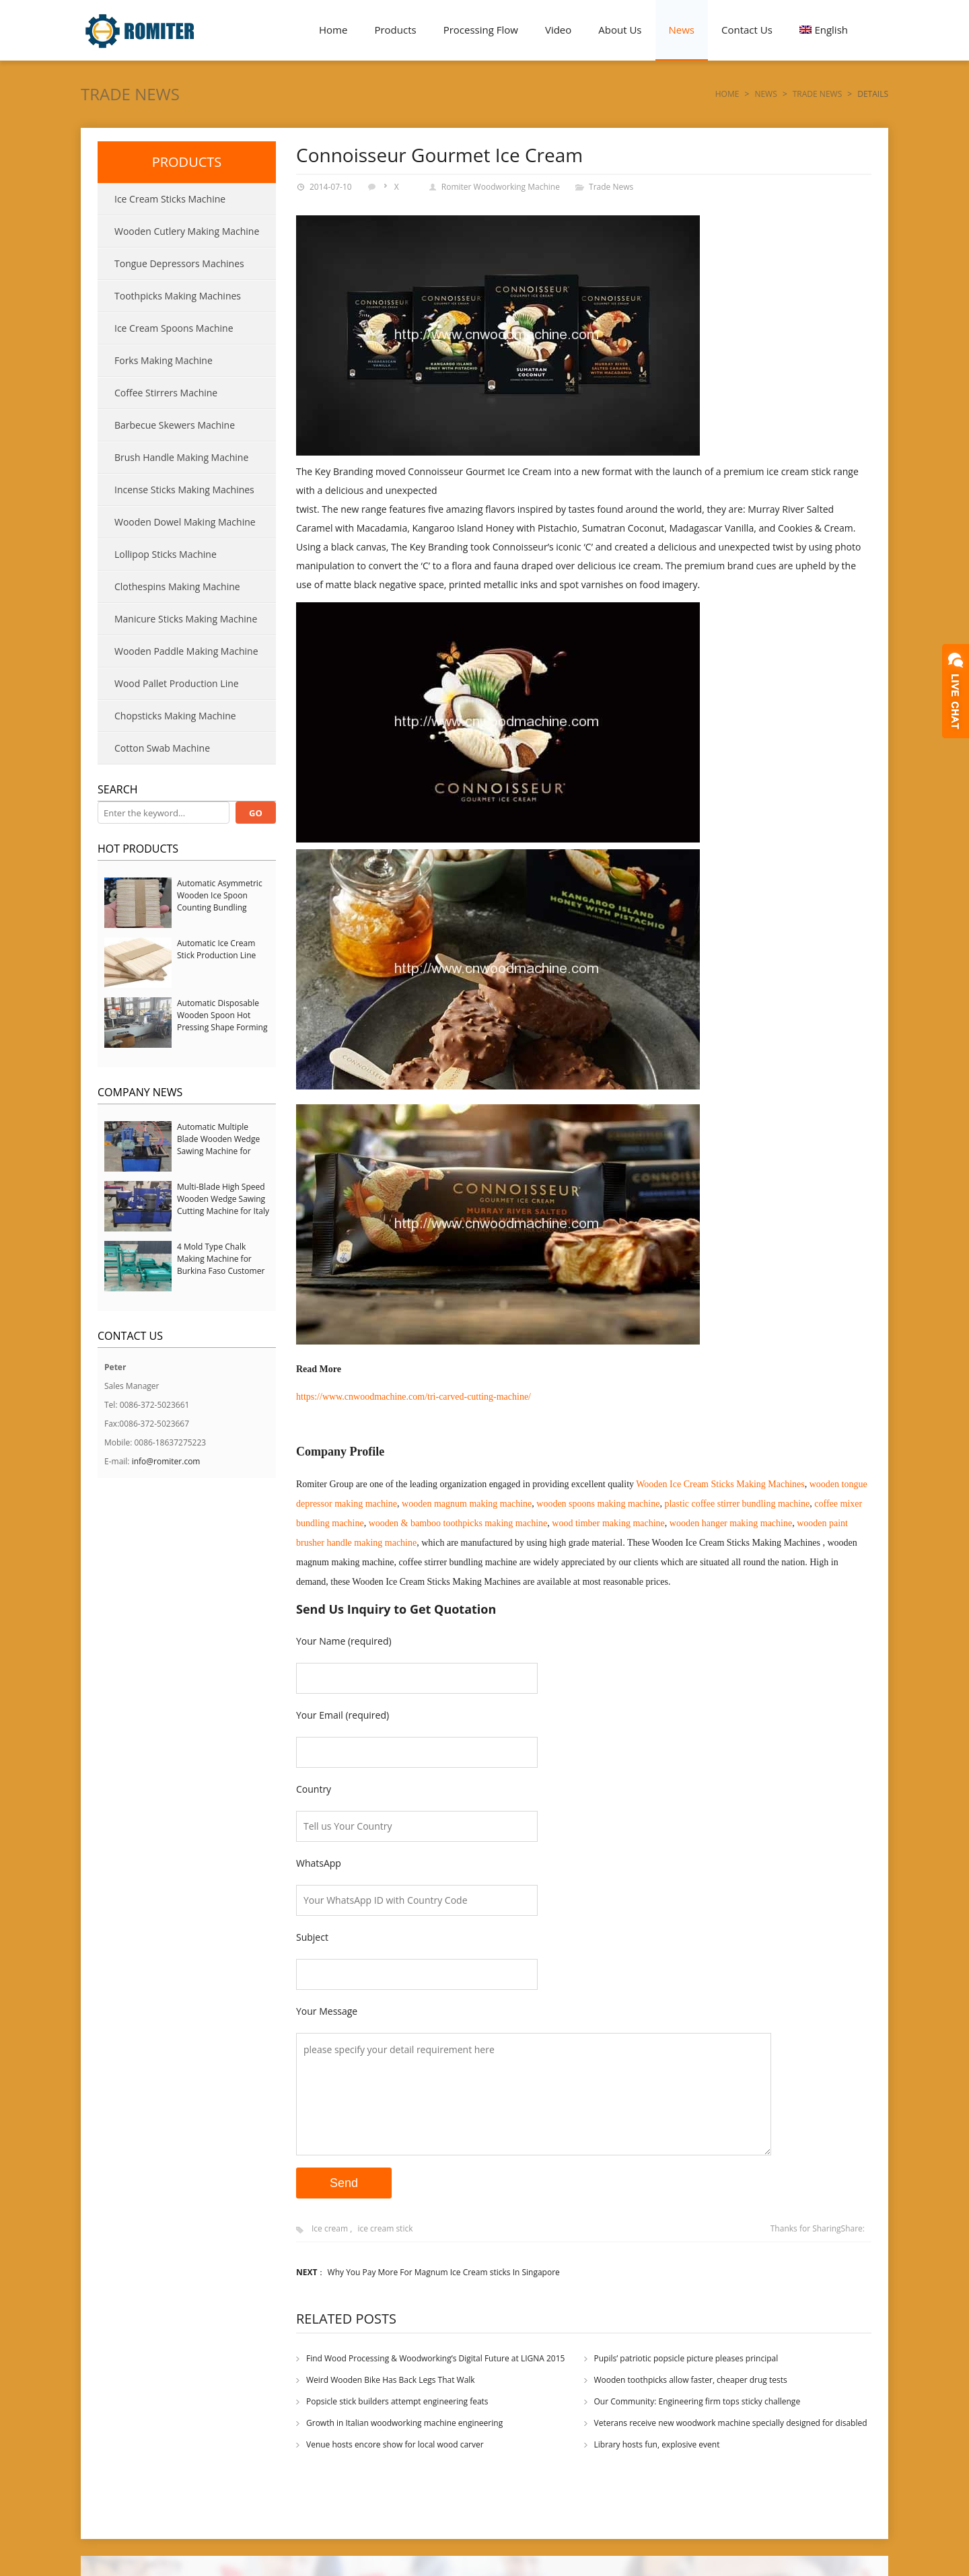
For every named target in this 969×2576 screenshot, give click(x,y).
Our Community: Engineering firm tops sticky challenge (697, 2401)
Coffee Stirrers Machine (165, 392)
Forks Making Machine (163, 360)
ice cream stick (384, 2228)
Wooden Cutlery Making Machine (186, 231)
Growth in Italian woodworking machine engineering (404, 2423)
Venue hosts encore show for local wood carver (395, 2444)
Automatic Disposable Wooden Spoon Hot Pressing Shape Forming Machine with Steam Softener (222, 1027)
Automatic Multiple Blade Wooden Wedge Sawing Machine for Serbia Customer (218, 1145)
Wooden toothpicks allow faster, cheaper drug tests (690, 2380)
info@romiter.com (166, 1461)
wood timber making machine (608, 1523)
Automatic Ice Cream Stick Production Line (216, 949)
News (682, 29)
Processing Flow (480, 29)
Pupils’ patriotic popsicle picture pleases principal (686, 2358)
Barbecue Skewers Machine (174, 425)
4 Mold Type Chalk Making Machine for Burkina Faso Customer (220, 1259)
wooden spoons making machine (597, 1504)
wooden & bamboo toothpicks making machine (458, 1523)
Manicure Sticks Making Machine (185, 618)
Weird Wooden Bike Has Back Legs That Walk (390, 2380)
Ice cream (330, 2228)
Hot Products (138, 848)
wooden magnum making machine (467, 1504)
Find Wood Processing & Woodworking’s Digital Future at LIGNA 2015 (435, 2358)
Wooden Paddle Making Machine (186, 651)
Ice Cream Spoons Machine (174, 328)
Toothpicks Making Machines (177, 295)
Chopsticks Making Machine (175, 715)
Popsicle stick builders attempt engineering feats (397, 2401)
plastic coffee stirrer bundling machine (737, 1504)
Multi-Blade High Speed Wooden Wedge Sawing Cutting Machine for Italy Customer (223, 1205)
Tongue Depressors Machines (179, 263)
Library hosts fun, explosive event (657, 2444)
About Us (619, 29)
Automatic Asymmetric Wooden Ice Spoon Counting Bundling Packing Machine (219, 901)
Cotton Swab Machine (162, 748)
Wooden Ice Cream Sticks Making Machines (720, 1484)
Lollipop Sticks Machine (165, 554)
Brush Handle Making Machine (181, 457)
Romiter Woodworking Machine (500, 186)
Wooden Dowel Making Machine (185, 521)
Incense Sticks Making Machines (184, 489)
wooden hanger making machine (731, 1523)
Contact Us (747, 29)
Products (395, 29)
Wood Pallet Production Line (176, 683)
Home (333, 29)
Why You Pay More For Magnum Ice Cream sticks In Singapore (444, 2272)
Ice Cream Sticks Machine (169, 198)
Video (558, 29)
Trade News (130, 94)
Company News (140, 1092)
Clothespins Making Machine (177, 586)
